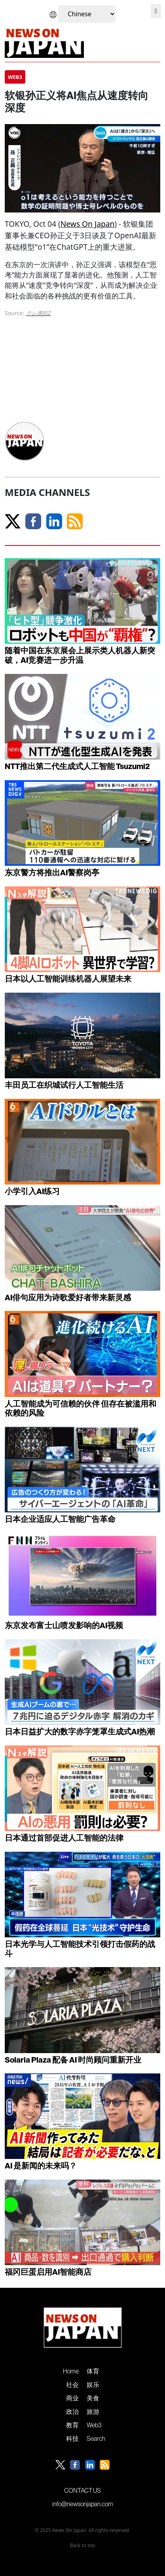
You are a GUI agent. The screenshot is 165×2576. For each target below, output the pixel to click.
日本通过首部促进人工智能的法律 (64, 1838)
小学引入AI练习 (32, 1191)
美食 (93, 2398)
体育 (93, 2371)
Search (96, 2438)
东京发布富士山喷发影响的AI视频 (64, 1625)
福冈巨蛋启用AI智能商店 (48, 2272)
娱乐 (93, 2384)
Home (71, 2371)
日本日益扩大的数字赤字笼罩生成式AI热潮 (80, 1731)
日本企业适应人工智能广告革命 (60, 1519)
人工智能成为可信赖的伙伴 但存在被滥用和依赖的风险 (80, 1408)
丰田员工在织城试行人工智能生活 (64, 1085)
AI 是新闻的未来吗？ (41, 2165)
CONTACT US (82, 2490)
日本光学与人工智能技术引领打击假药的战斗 (80, 1948)
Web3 (94, 2425)
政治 (72, 2411)
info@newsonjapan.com (82, 2503)
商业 (72, 2398)
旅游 (93, 2411)
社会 (72, 2384)
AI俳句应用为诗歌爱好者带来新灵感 (68, 1297)
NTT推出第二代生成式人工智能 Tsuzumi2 (77, 766)
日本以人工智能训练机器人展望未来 (68, 979)
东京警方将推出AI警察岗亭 (52, 872)
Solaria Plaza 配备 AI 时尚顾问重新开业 (73, 2060)
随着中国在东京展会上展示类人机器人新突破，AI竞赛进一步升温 (80, 655)
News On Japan (88, 223)
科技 (72, 2438)
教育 (72, 2425)
